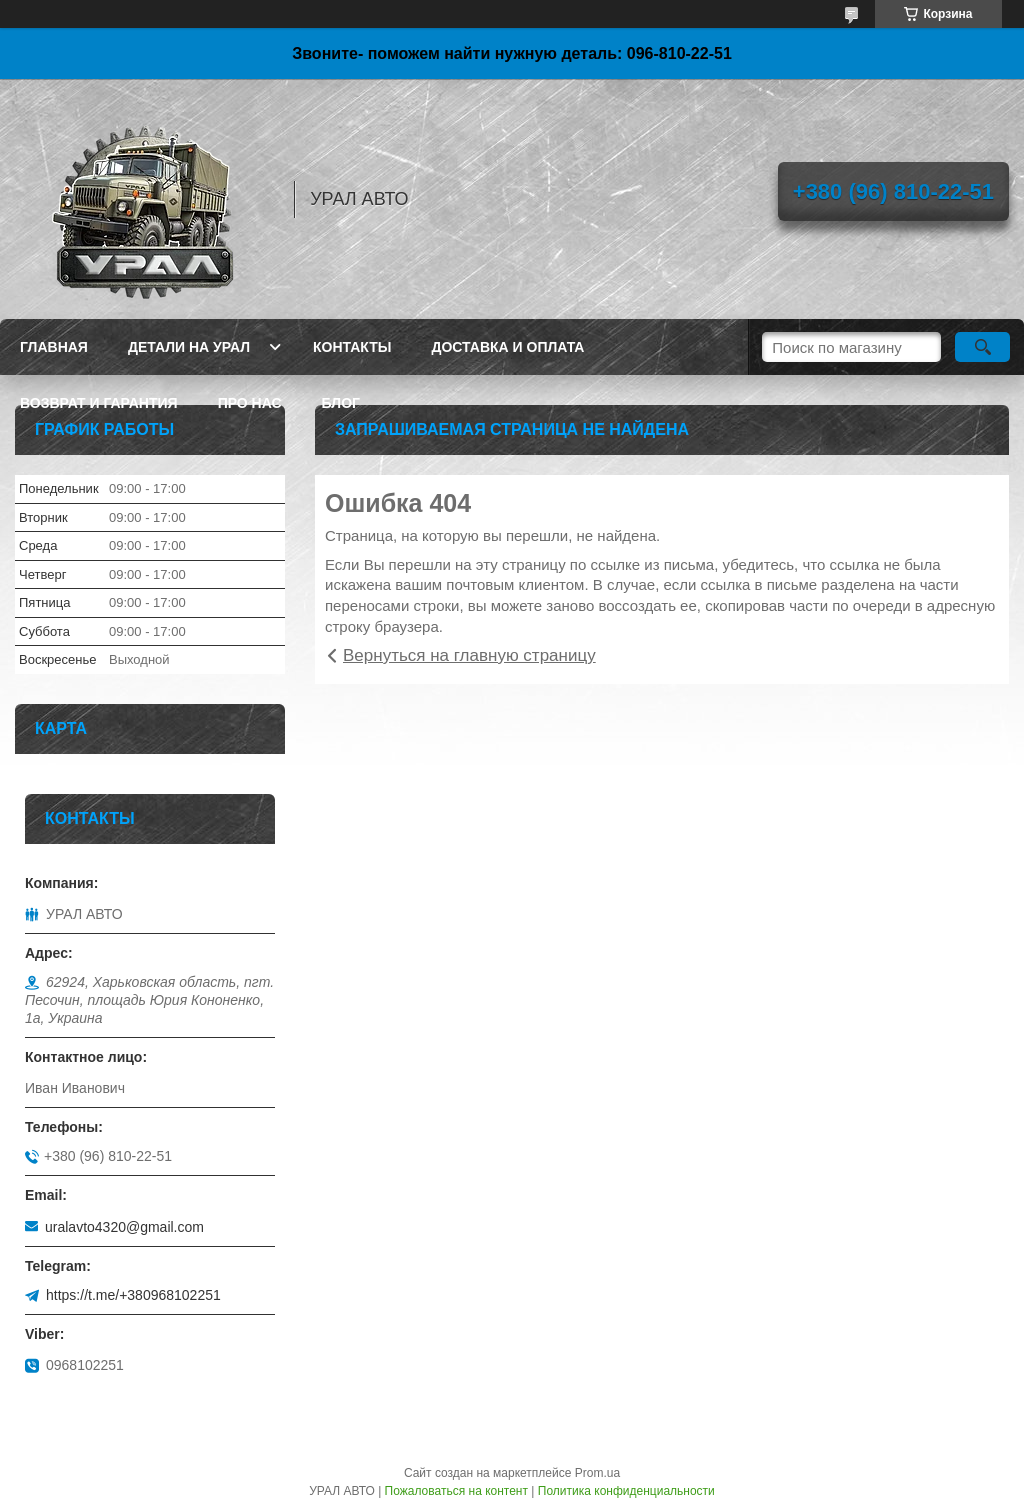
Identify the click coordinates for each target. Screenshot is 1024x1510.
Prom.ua (597, 1473)
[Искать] (982, 347)
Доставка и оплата (507, 347)
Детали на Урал (189, 347)
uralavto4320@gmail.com (124, 1227)
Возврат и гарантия (99, 403)
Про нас (250, 403)
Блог (341, 403)
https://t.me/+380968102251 (133, 1295)
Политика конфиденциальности (626, 1491)
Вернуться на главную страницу (469, 655)
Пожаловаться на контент (456, 1491)
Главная (54, 347)
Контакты (352, 347)
